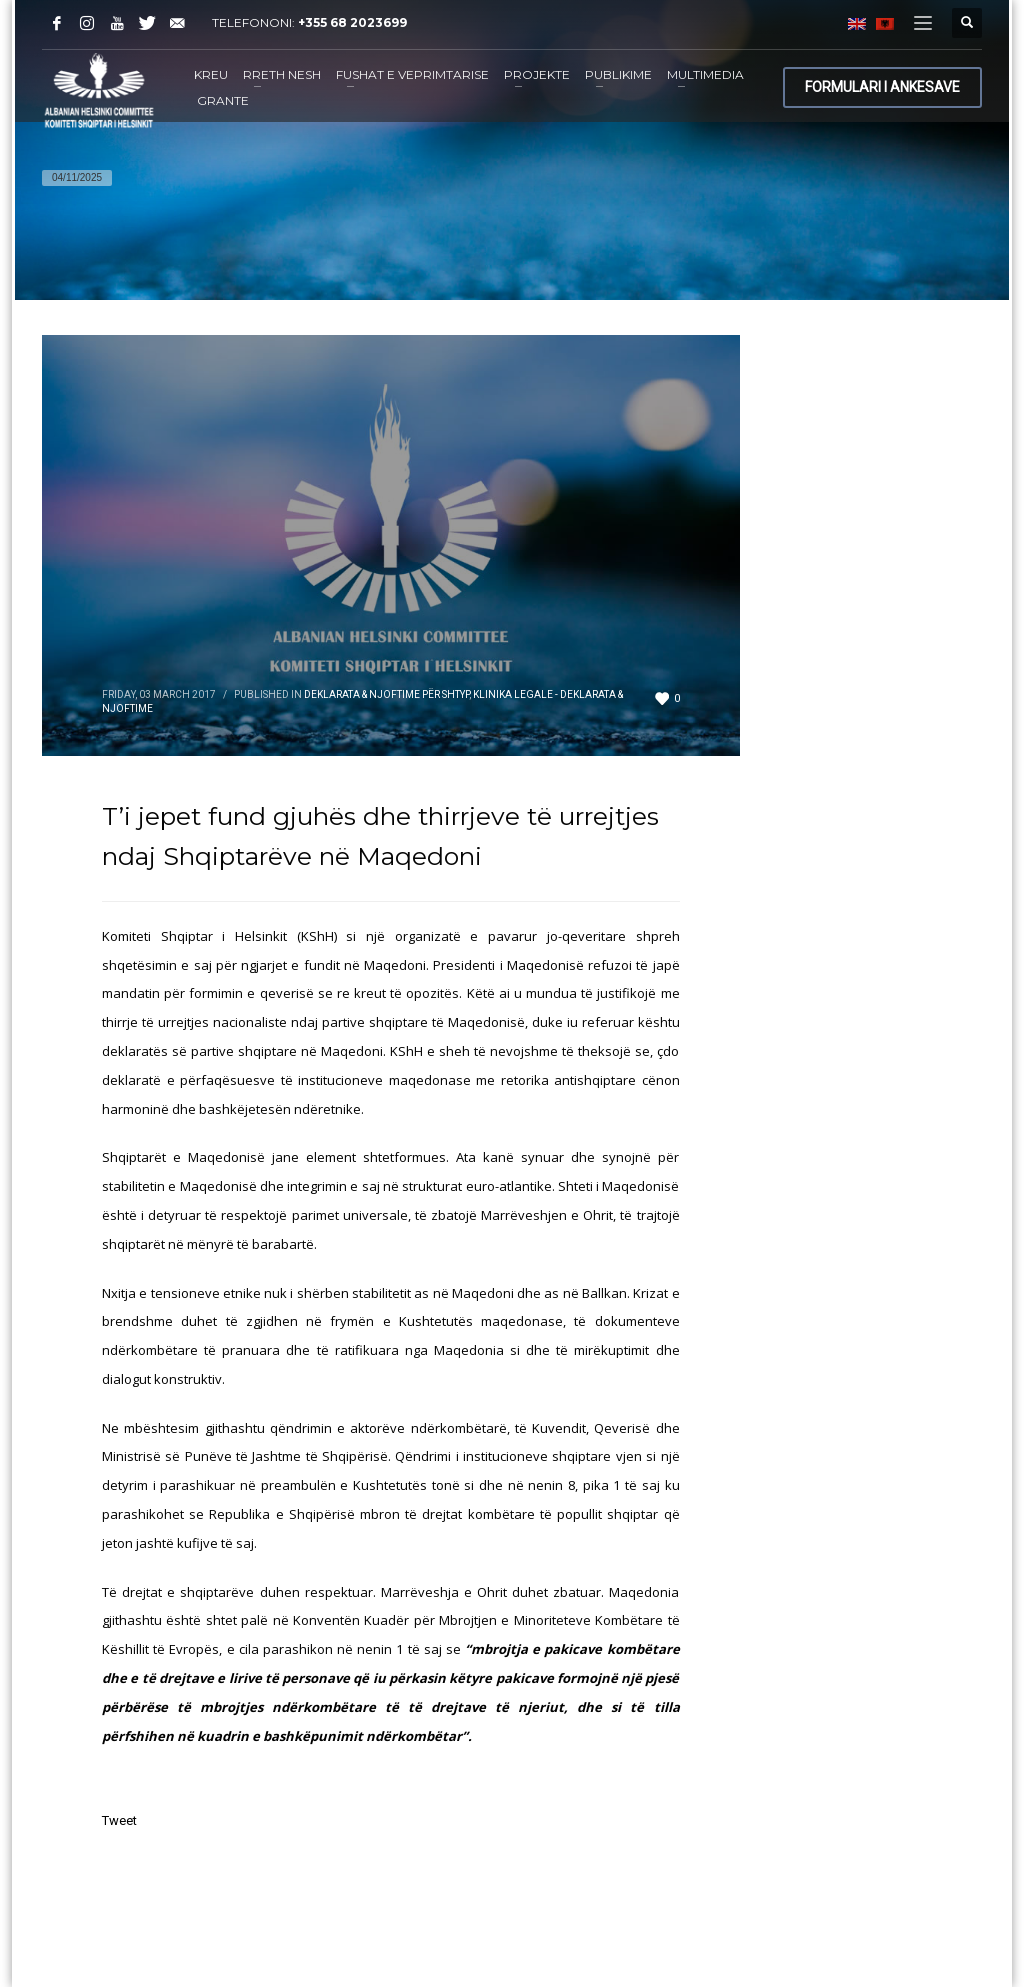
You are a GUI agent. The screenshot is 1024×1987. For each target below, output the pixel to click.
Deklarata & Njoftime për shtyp (386, 694)
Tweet (119, 1820)
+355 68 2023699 (352, 22)
